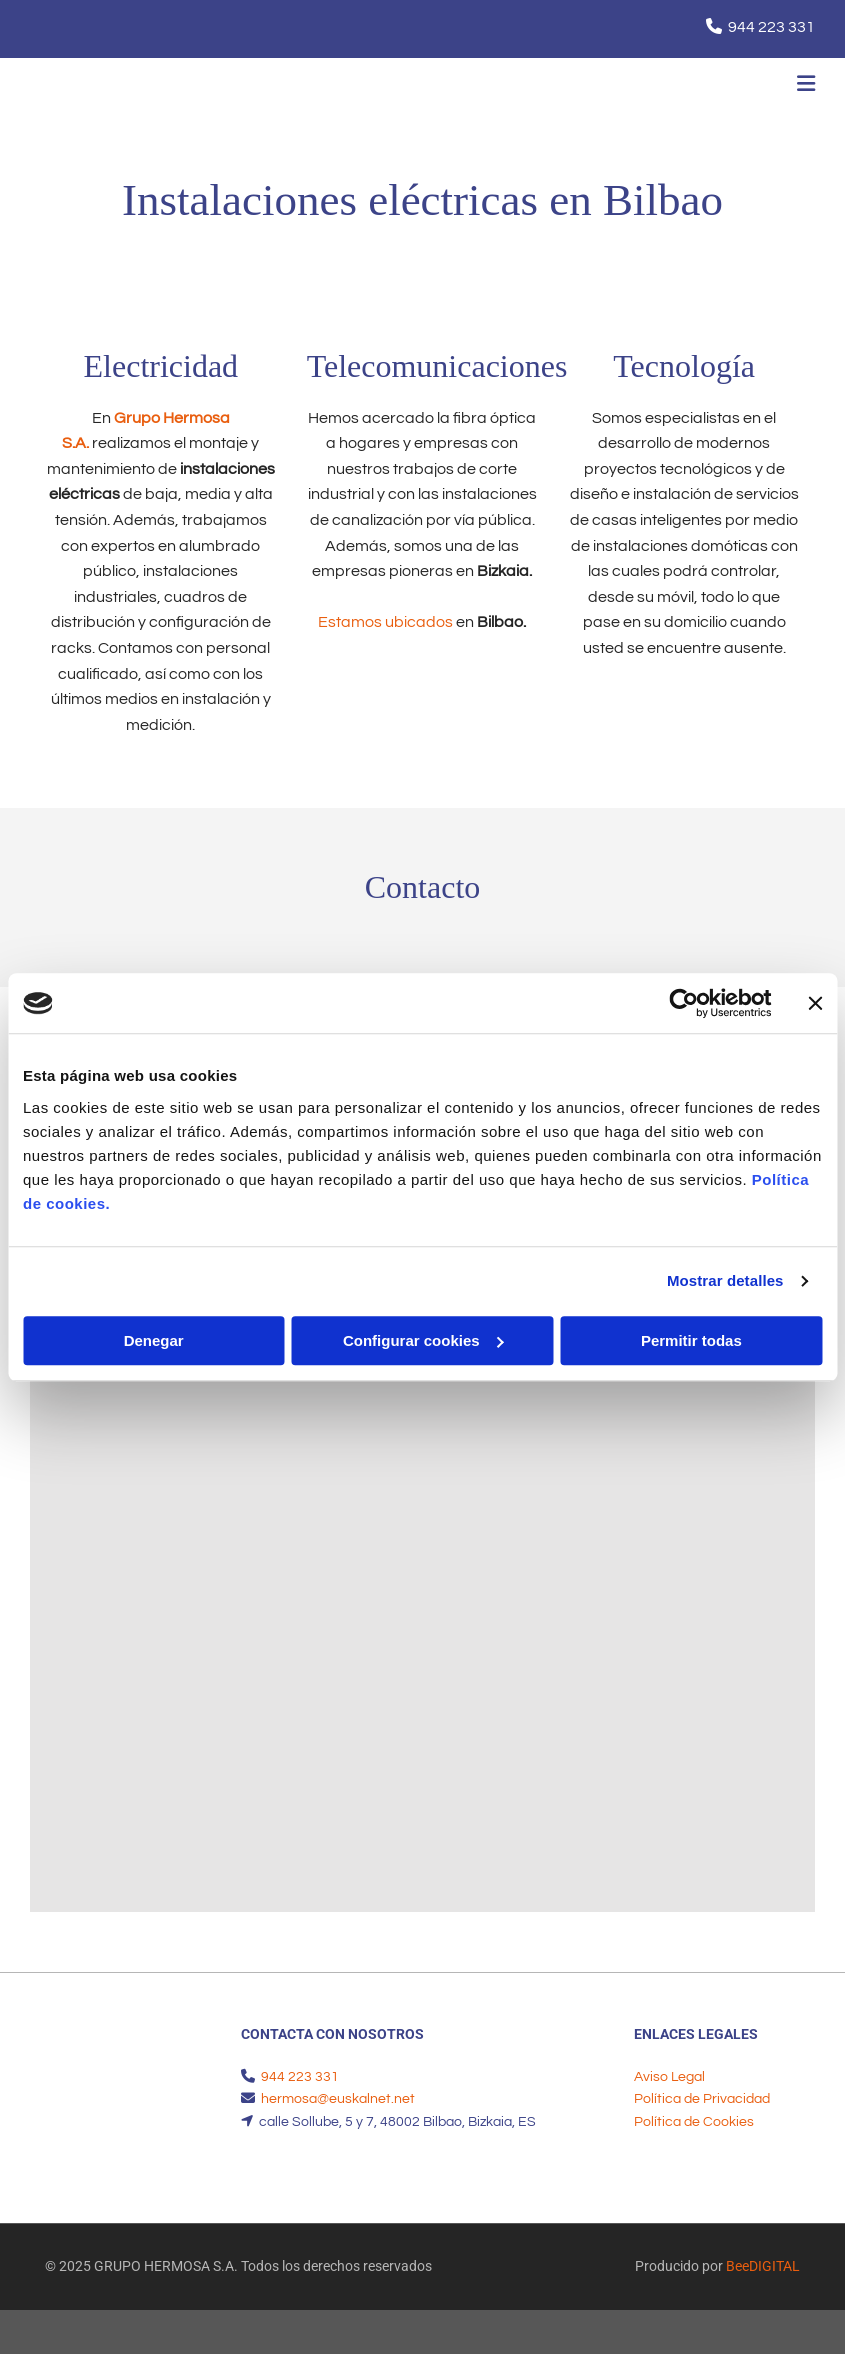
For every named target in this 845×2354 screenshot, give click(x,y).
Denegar (154, 1340)
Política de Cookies (694, 2122)
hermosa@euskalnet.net (338, 2099)
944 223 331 (771, 27)
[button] (561, 86)
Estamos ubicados (385, 622)
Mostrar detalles (725, 1280)
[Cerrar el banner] (815, 1003)
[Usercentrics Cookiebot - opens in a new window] (683, 1003)
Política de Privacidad (702, 2099)
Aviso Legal (669, 2077)
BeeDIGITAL (763, 2266)
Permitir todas (691, 1340)
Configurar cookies (423, 1340)
